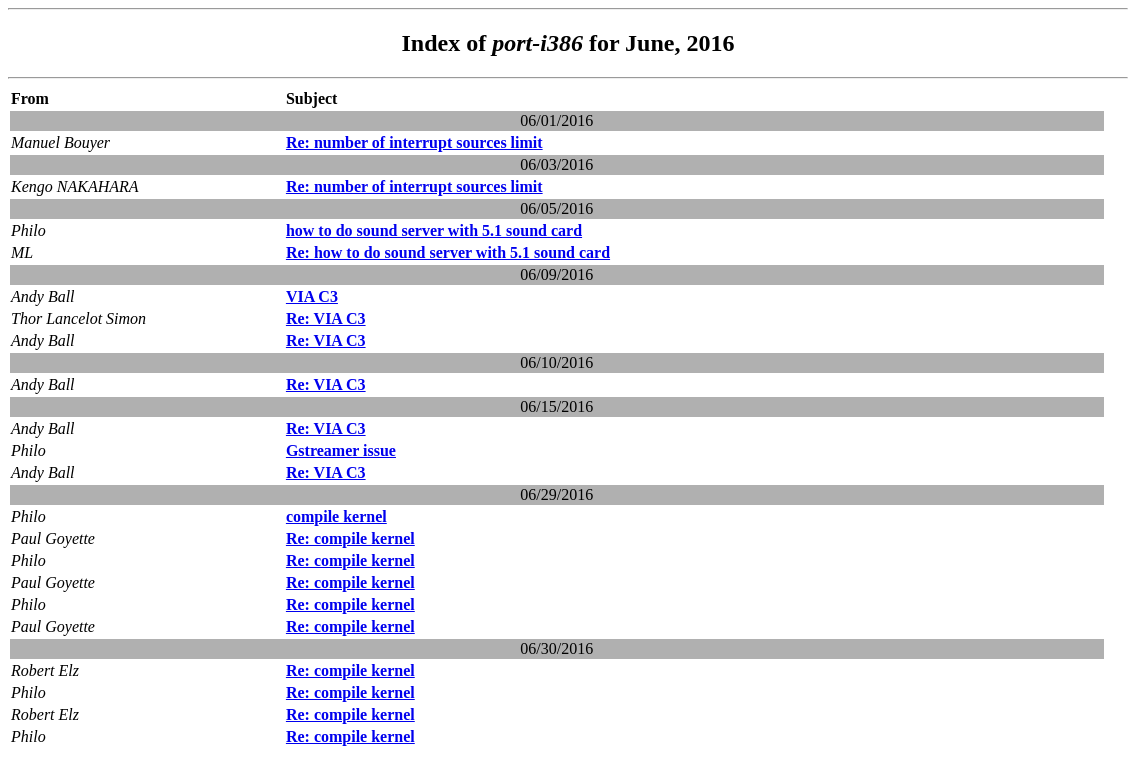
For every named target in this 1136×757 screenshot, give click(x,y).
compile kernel (336, 516)
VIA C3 (312, 296)
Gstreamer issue (341, 450)
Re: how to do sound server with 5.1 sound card (448, 252)
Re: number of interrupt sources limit (414, 142)
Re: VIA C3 (326, 318)
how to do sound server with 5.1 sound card (434, 230)
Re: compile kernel (350, 538)
